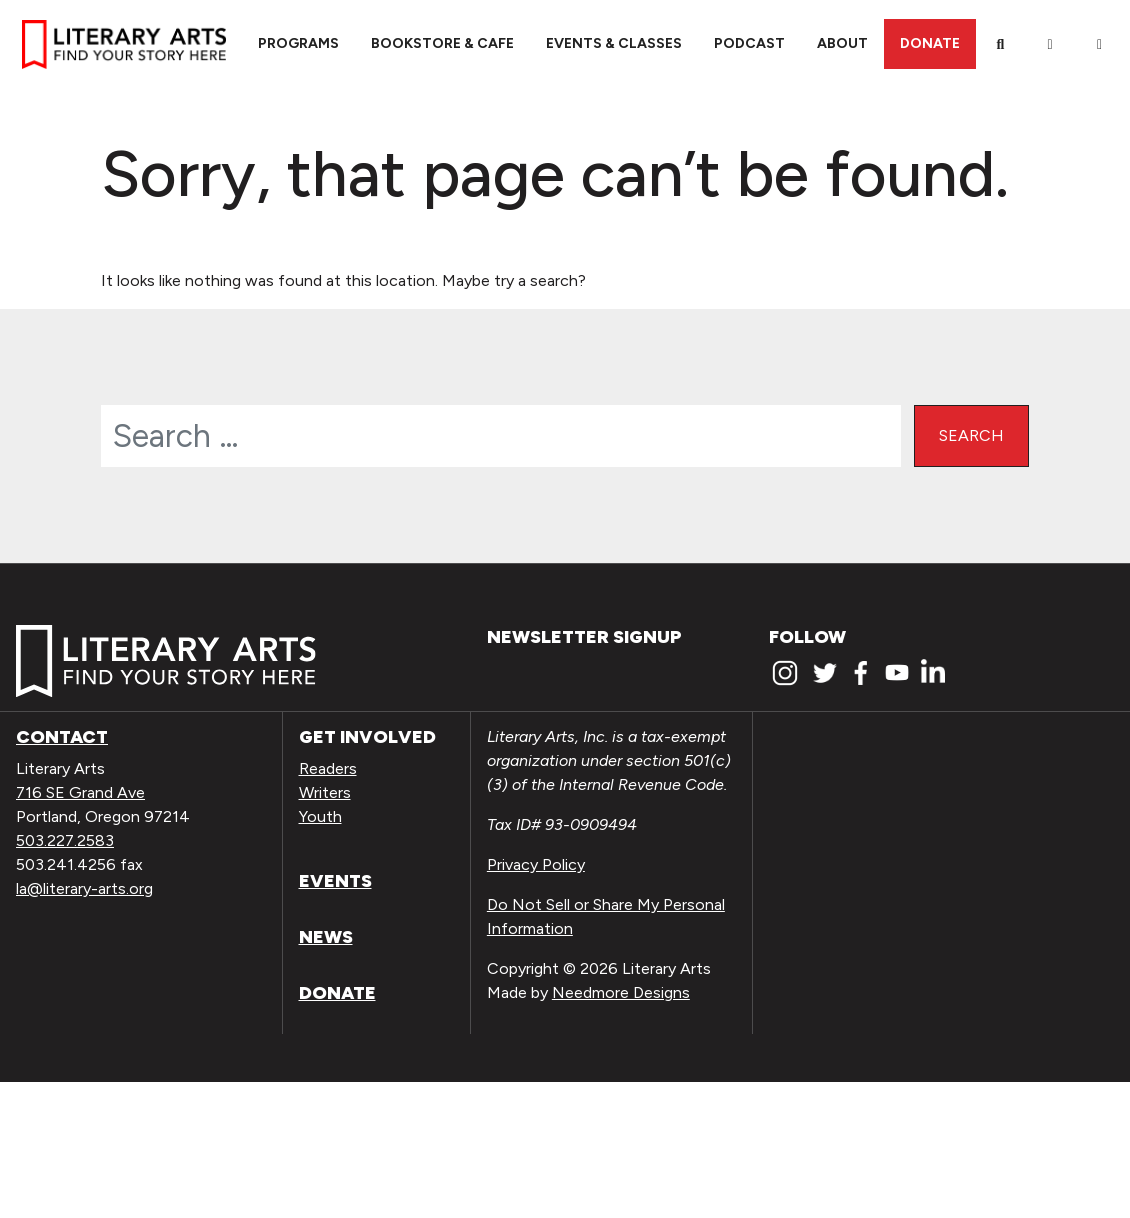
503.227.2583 (65, 840)
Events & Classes (614, 43)
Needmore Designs (621, 992)
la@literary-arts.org (84, 888)
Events (335, 881)
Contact (62, 737)
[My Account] (1050, 44)
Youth (320, 816)
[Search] (1001, 44)
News (326, 937)
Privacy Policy (536, 864)
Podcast (749, 43)
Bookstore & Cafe (442, 43)
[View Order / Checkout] (1100, 44)
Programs (298, 43)
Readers (328, 768)
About (842, 43)
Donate (930, 43)
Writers (325, 792)
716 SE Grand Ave (80, 792)
